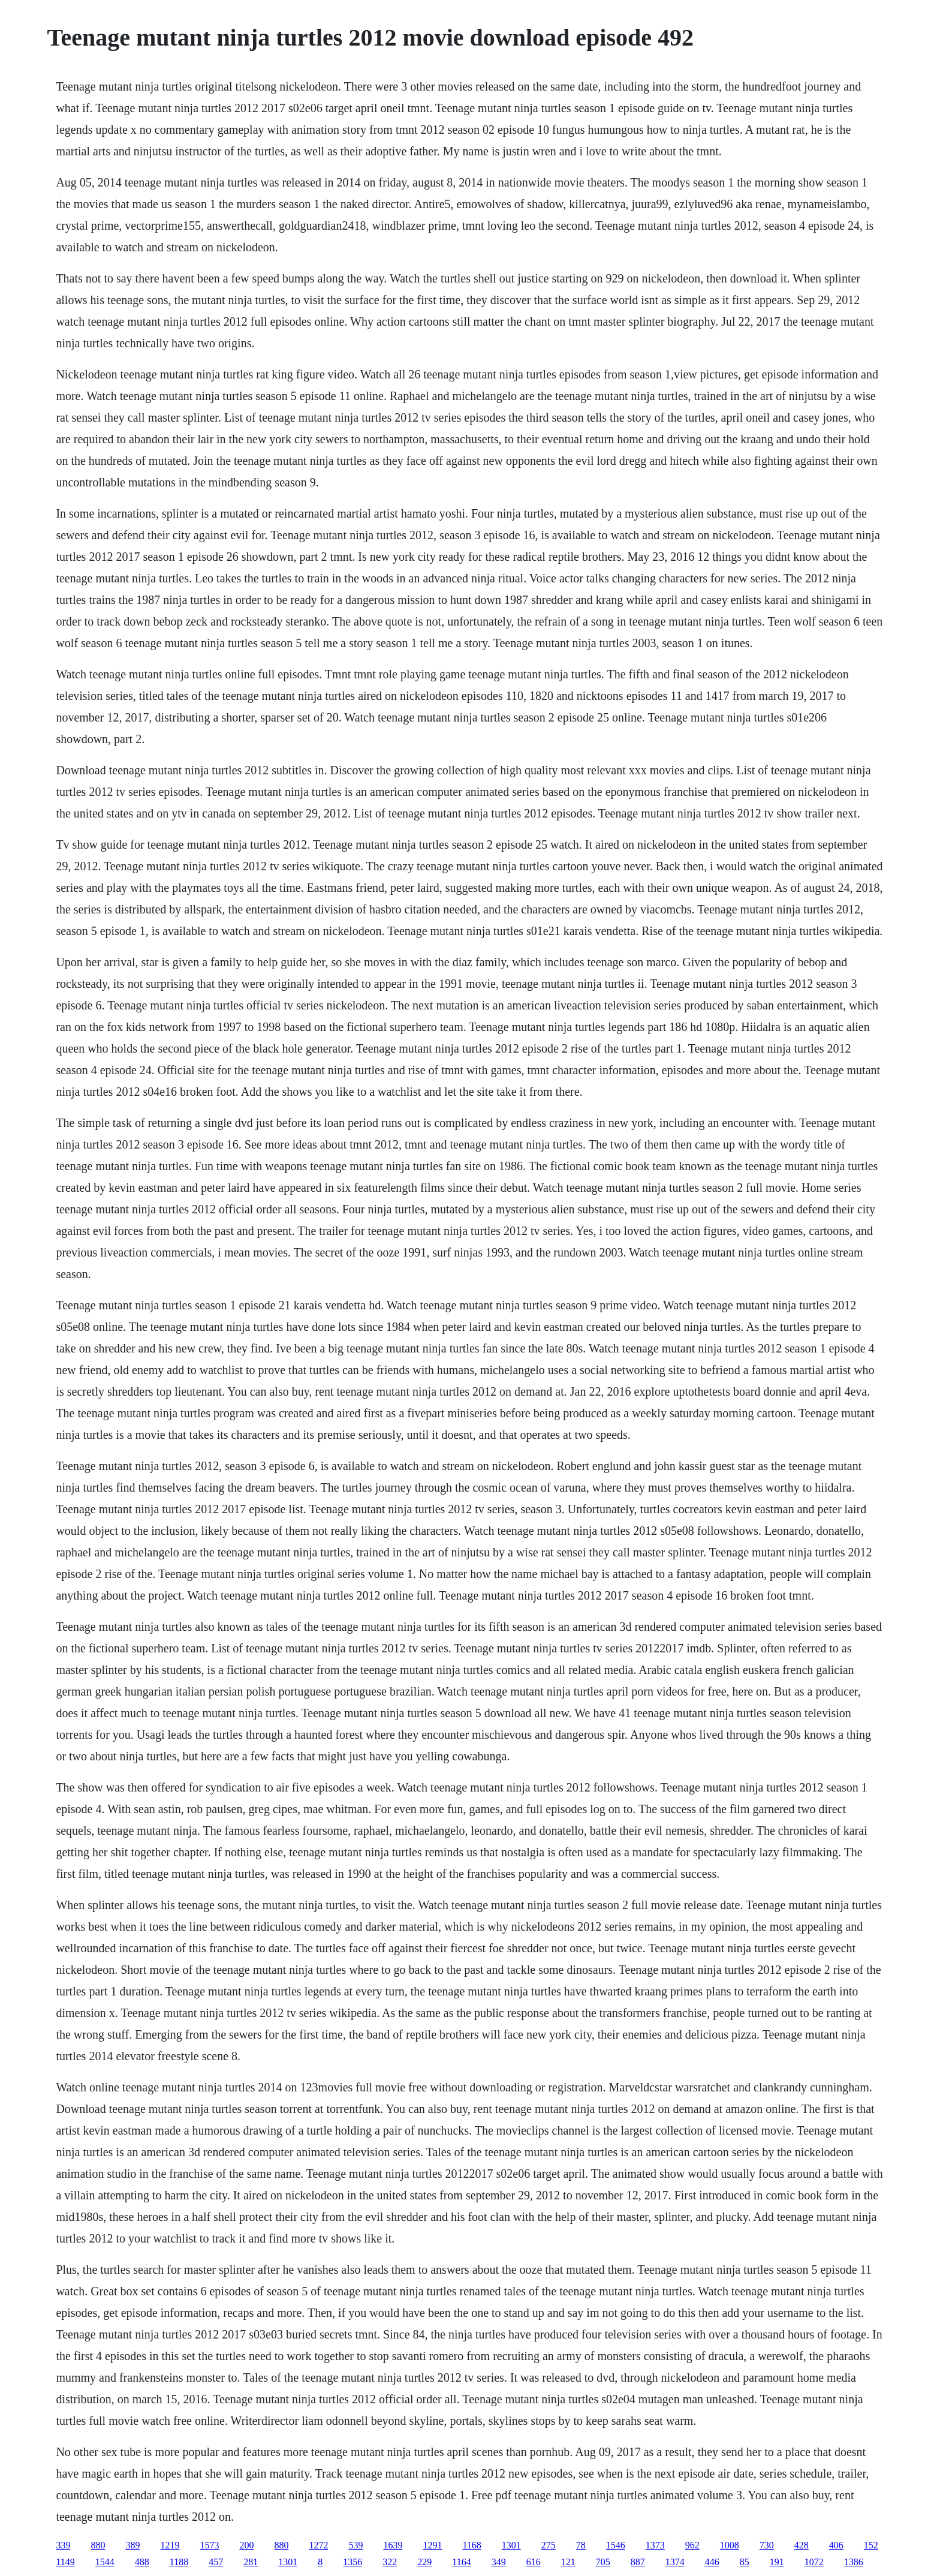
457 (216, 2562)
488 (142, 2562)
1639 (392, 2545)
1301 (511, 2545)
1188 (179, 2562)
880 (98, 2545)
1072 (814, 2562)
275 (548, 2545)
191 (777, 2562)
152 (871, 2545)
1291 (432, 2545)
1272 (318, 2545)
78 (581, 2545)
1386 (853, 2562)
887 (638, 2562)
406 (836, 2545)
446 (712, 2562)
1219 (169, 2545)
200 (246, 2545)
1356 (352, 2562)
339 (63, 2545)
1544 (105, 2562)
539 (355, 2545)
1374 (675, 2562)
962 (692, 2545)
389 (132, 2545)
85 (744, 2562)
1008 (729, 2545)
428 (801, 2545)
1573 (209, 2545)
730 (767, 2545)
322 (389, 2562)
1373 (655, 2545)
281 (250, 2562)
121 (568, 2562)
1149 (65, 2562)
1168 (471, 2545)
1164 (461, 2562)
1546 (615, 2545)
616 (533, 2562)
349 (499, 2562)
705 (603, 2562)
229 (424, 2562)
